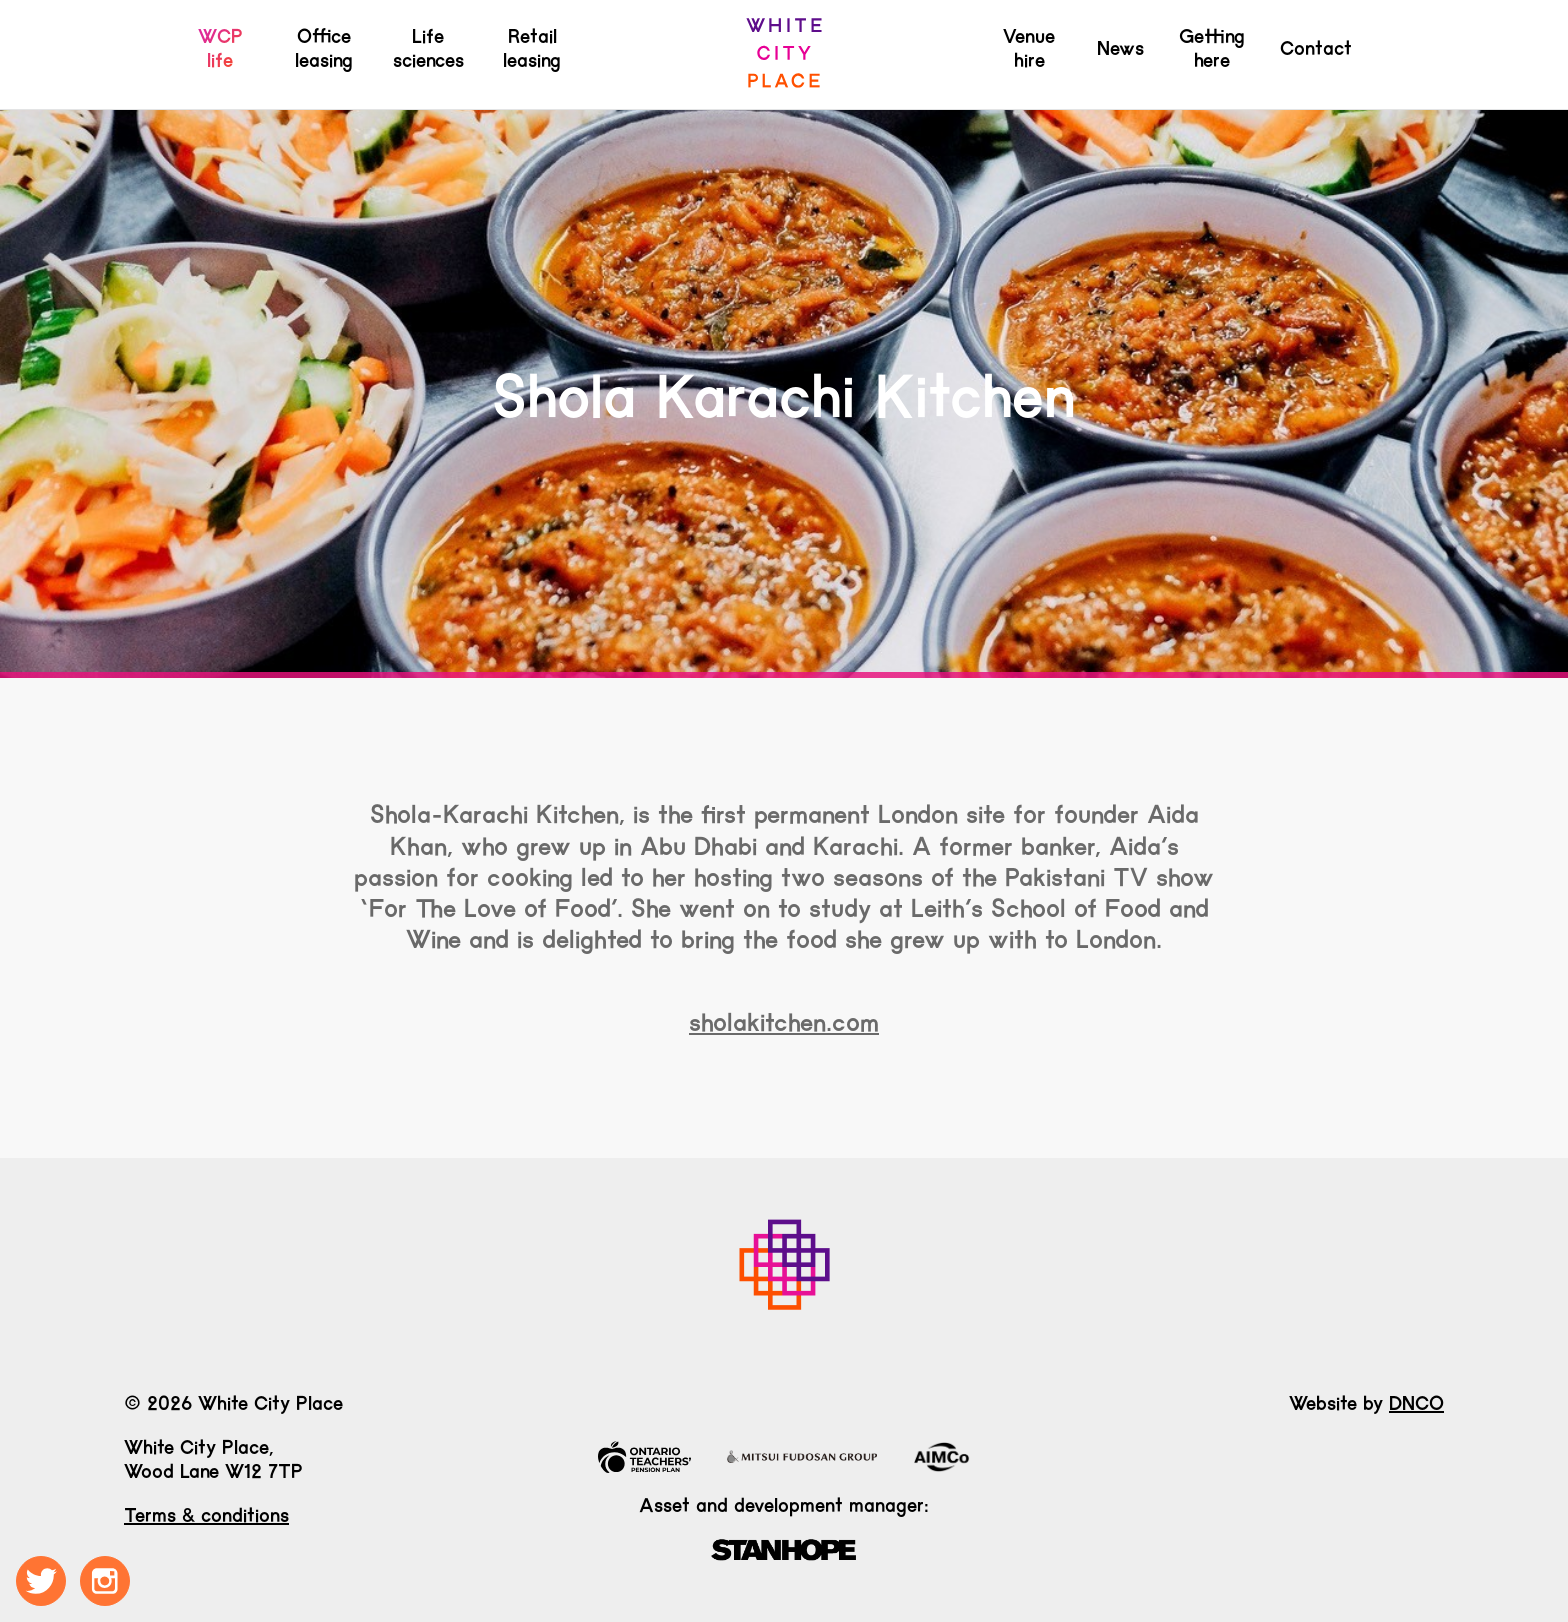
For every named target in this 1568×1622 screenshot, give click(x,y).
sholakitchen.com (784, 1021)
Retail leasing (532, 48)
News (1120, 48)
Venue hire (1029, 48)
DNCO (1416, 1403)
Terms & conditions (206, 1515)
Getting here (1212, 48)
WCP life (220, 48)
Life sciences (428, 48)
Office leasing (324, 48)
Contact (1316, 48)
